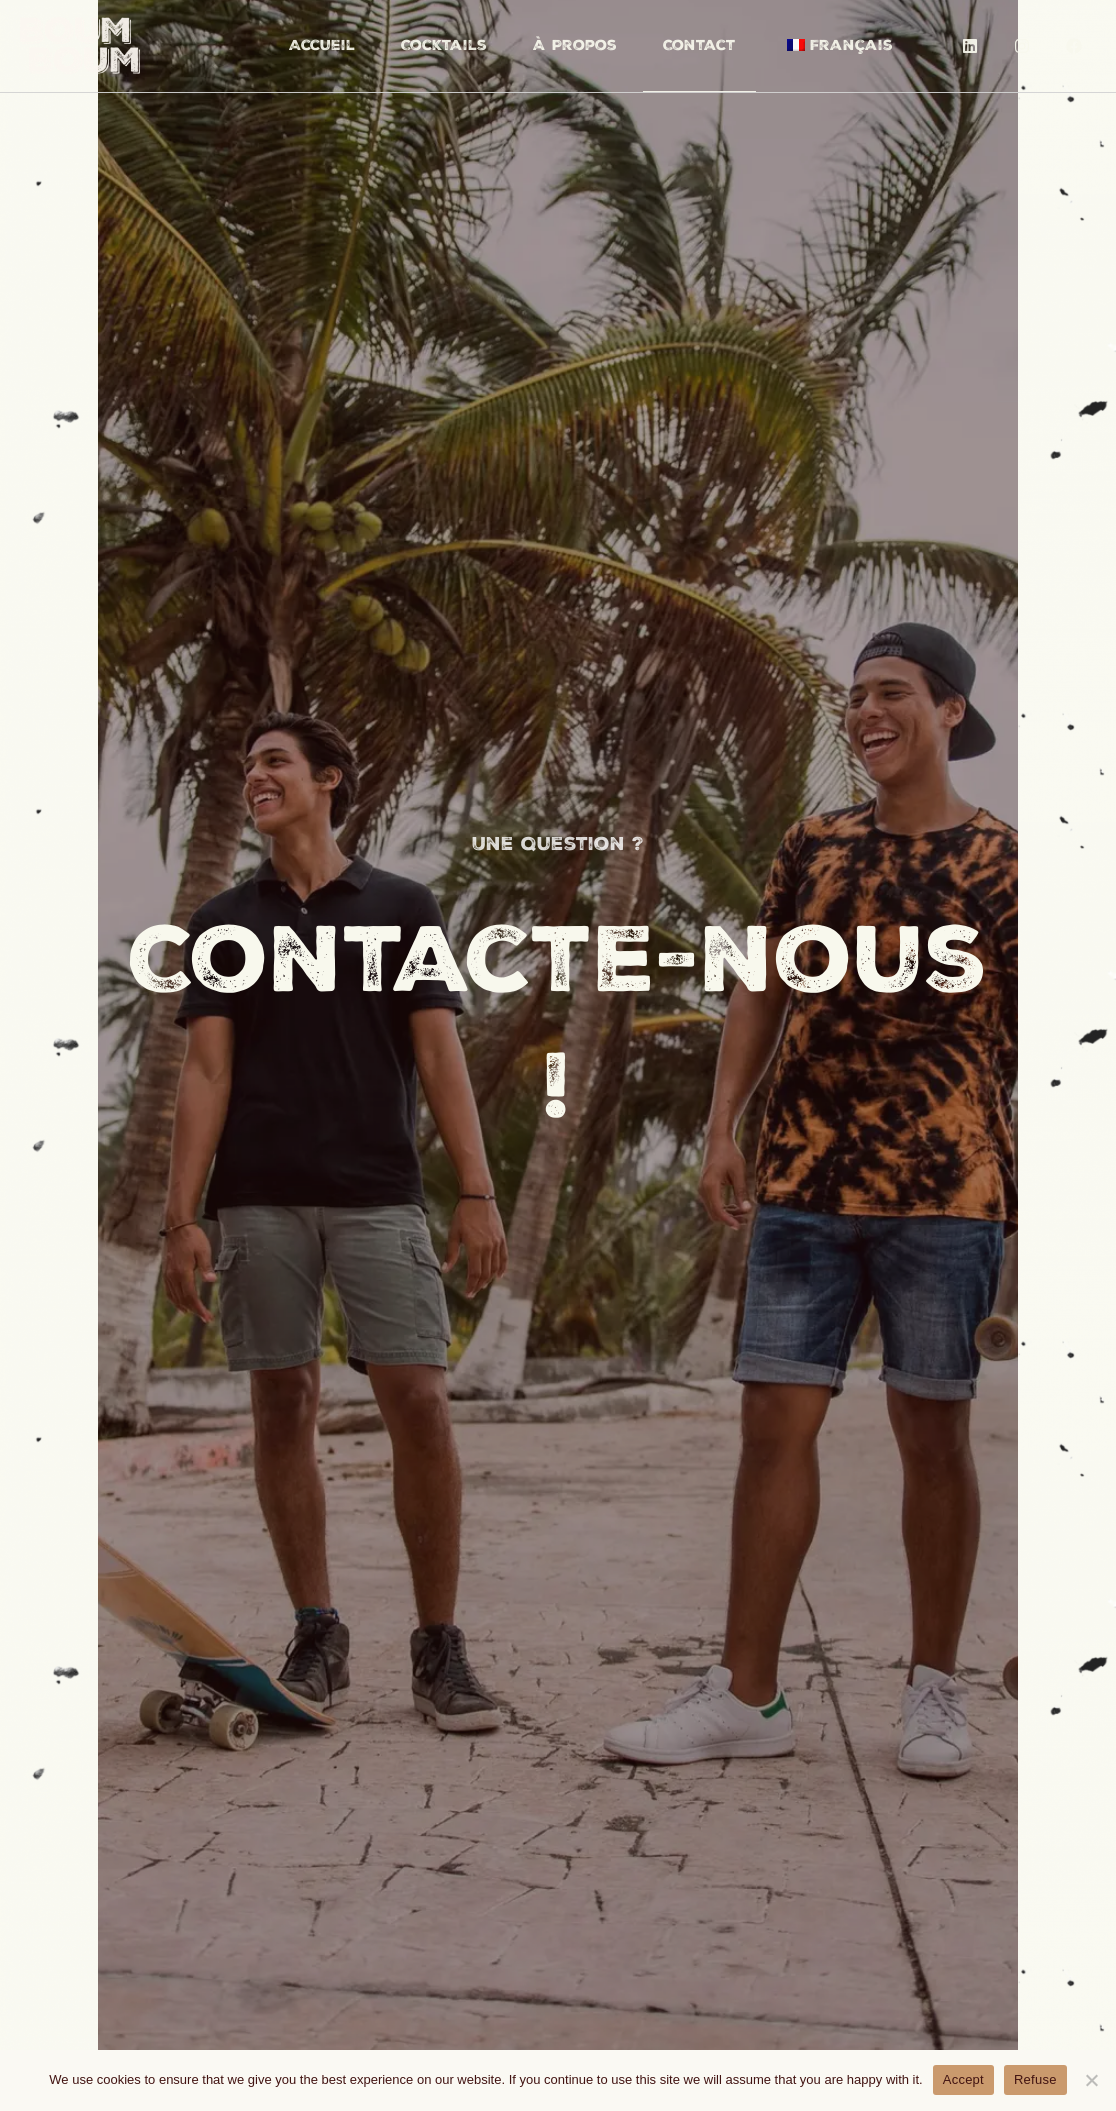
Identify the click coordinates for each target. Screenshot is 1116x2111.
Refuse (1035, 2079)
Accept (963, 2079)
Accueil (322, 45)
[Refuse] (1091, 2080)
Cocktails (444, 45)
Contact (699, 45)
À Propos (575, 45)
